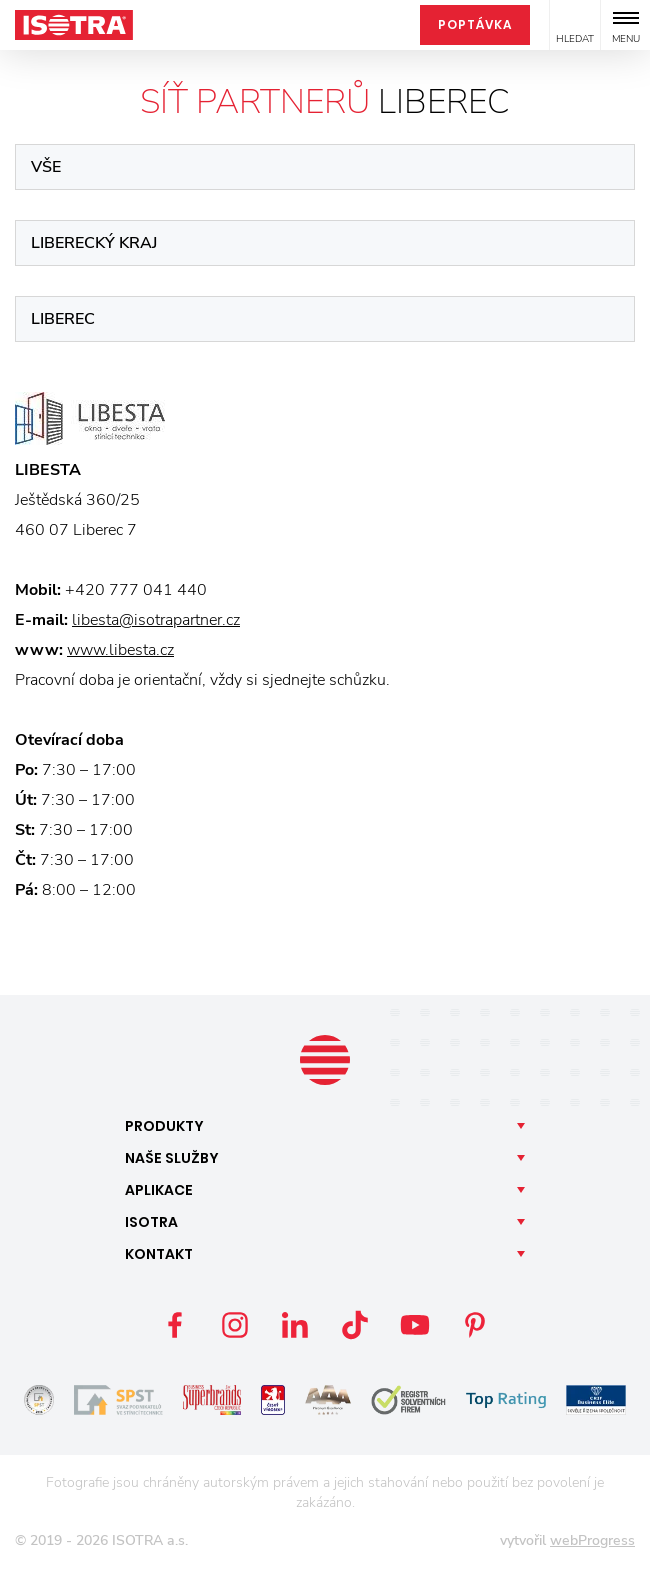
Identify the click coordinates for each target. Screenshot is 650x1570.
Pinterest (475, 1325)
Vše (46, 167)
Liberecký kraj (94, 243)
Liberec (63, 319)
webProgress (592, 1540)
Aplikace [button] (159, 1190)
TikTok (355, 1325)
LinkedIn (295, 1325)
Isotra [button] (151, 1222)
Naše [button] (172, 1158)
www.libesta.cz (120, 650)
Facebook (175, 1325)
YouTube (415, 1325)
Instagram (235, 1325)
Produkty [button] (164, 1126)
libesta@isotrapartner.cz (156, 620)
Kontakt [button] (159, 1254)
